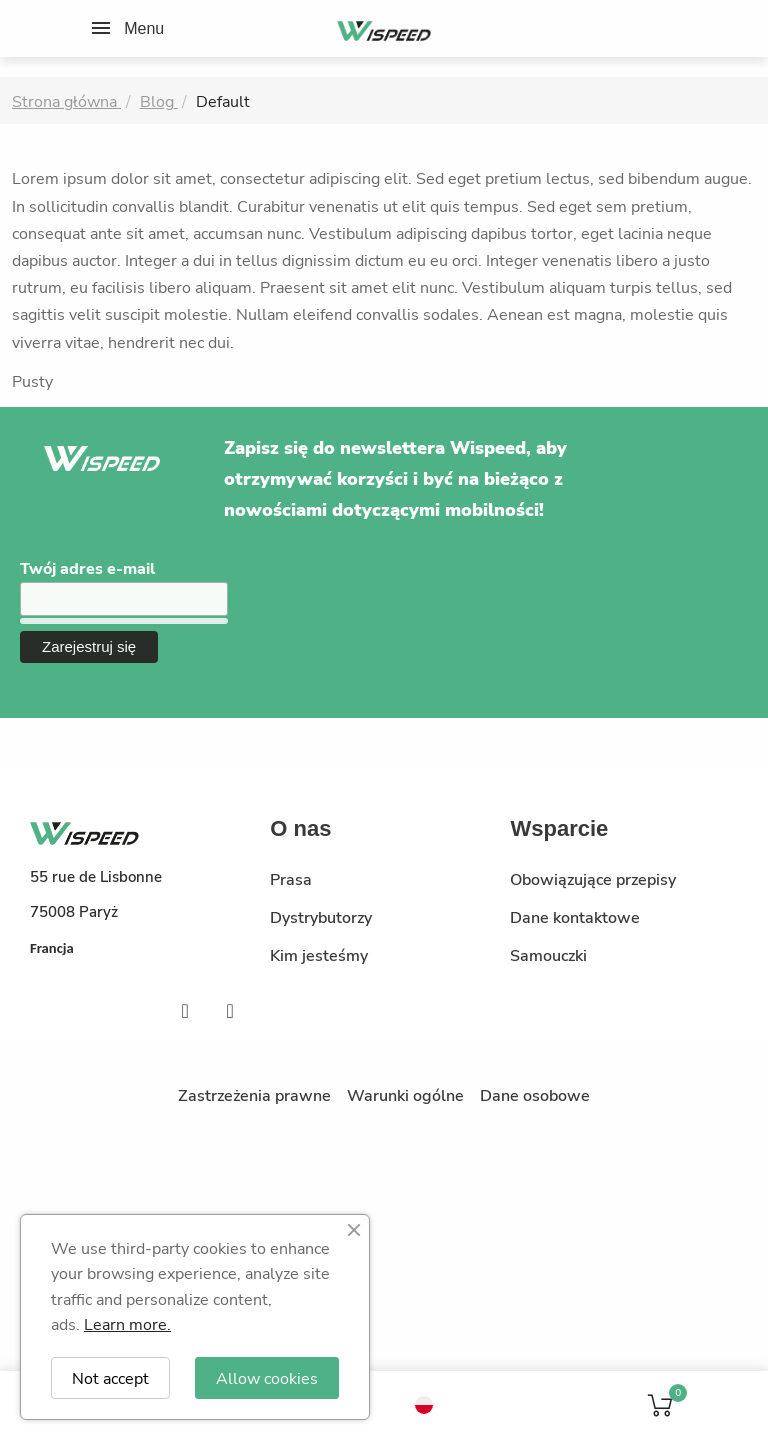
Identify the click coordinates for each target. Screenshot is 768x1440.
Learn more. (127, 1323)
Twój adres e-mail (87, 568)
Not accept (110, 1377)
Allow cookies (267, 1377)
